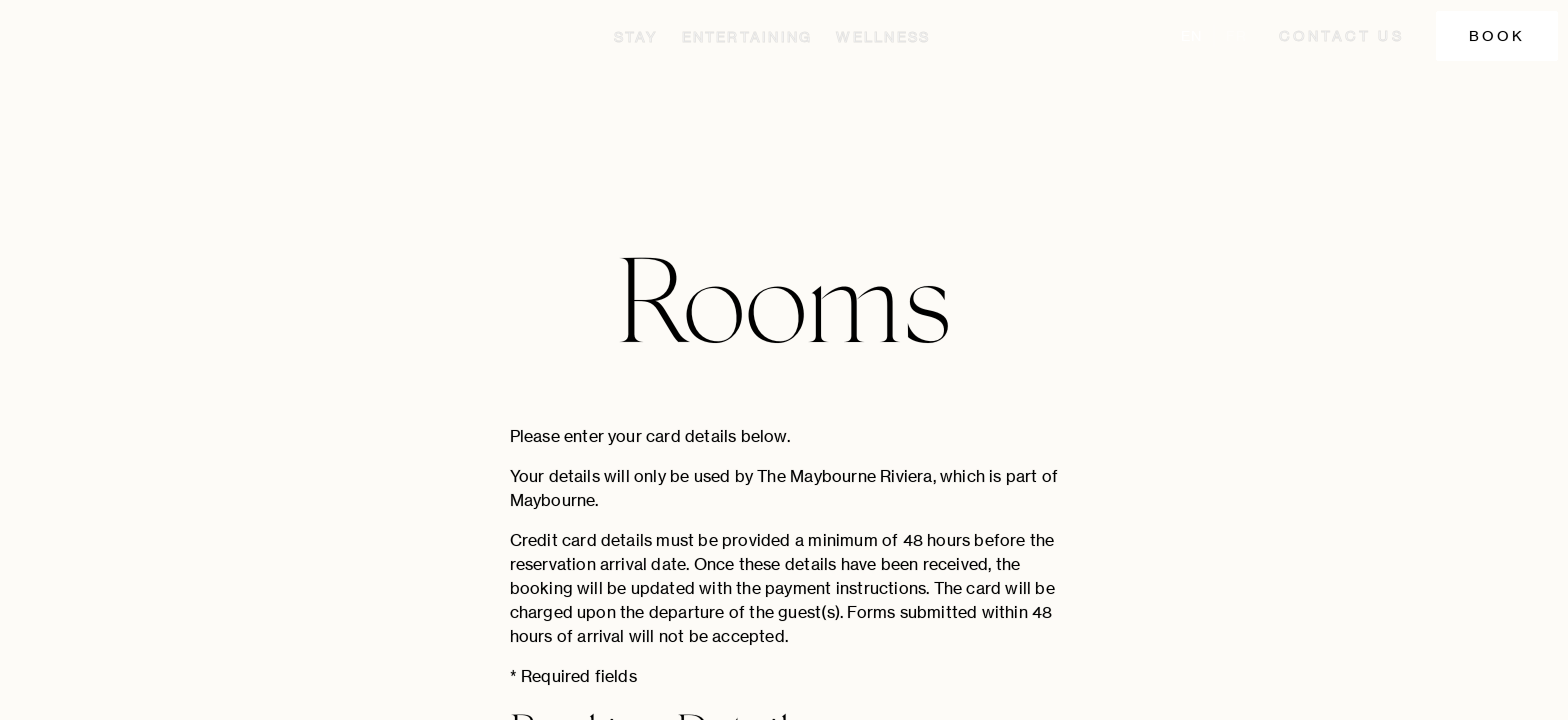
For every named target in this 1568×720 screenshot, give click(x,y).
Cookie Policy (1438, 693)
